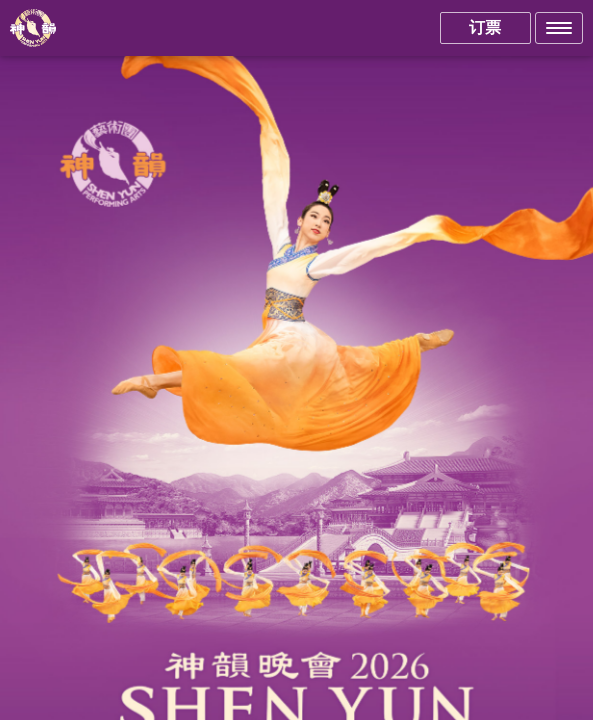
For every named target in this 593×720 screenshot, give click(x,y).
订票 (485, 27)
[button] (559, 28)
